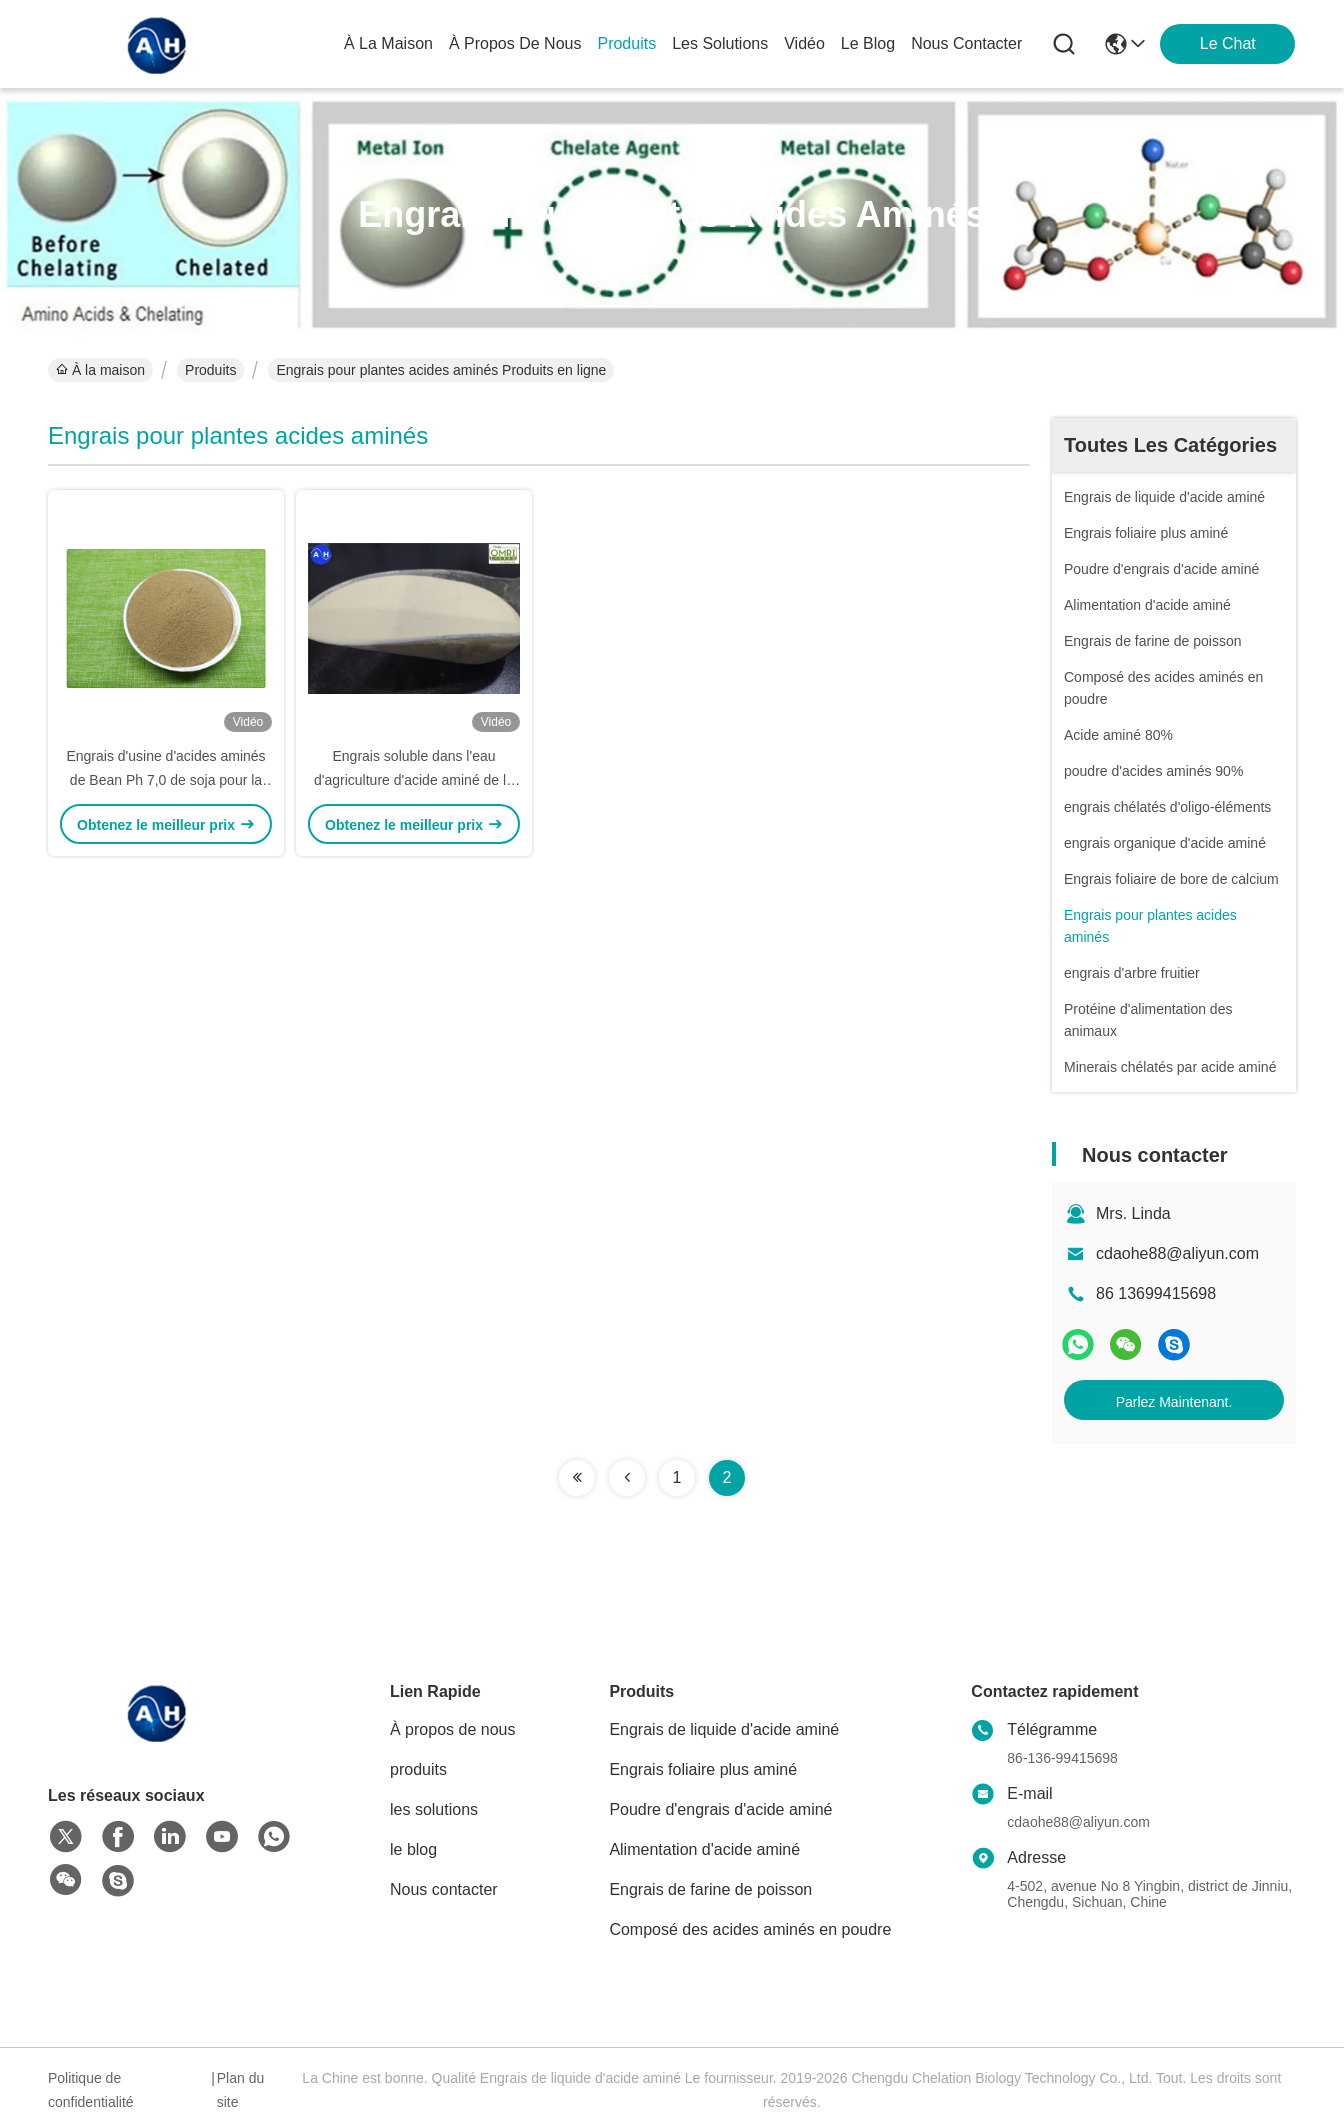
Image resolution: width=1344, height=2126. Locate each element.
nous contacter (966, 43)
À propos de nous (515, 43)
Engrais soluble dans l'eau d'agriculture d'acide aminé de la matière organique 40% (414, 780)
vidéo (804, 43)
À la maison (388, 43)
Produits (210, 370)
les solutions (720, 43)
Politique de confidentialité (91, 2090)
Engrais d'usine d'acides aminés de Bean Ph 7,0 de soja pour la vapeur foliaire (165, 780)
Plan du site (240, 2090)
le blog (868, 43)
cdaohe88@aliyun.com (1177, 1253)
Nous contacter (444, 1889)
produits (626, 43)
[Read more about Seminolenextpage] (577, 1478)
